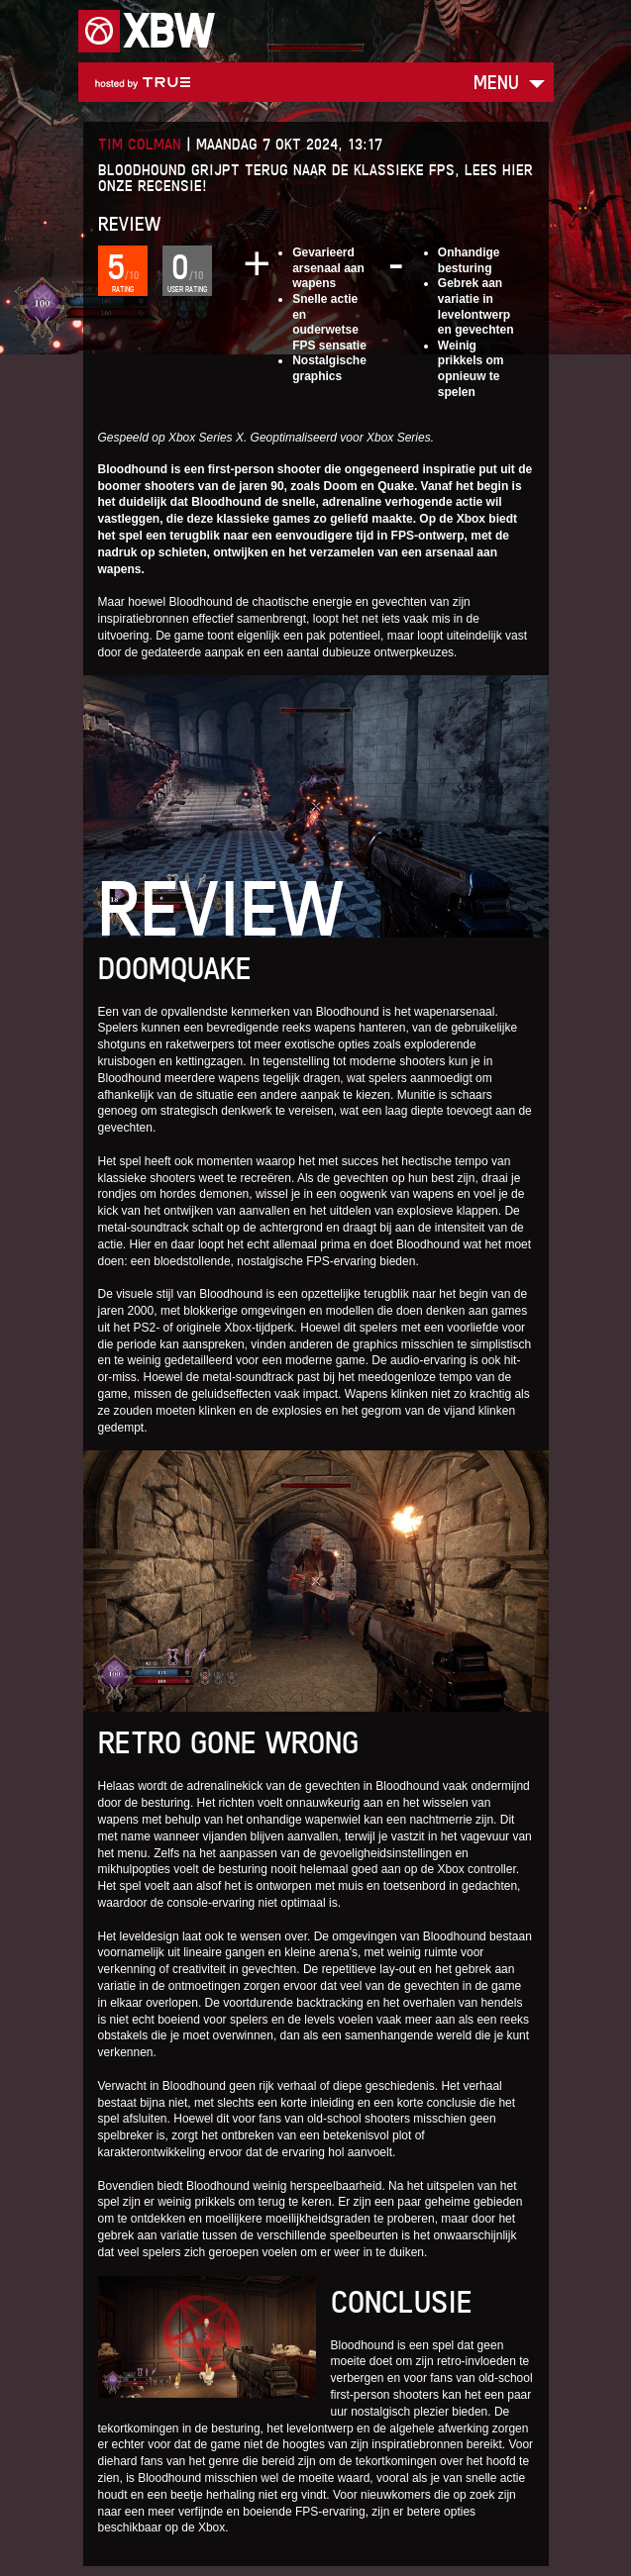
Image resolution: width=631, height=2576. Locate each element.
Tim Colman (139, 144)
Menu (496, 81)
